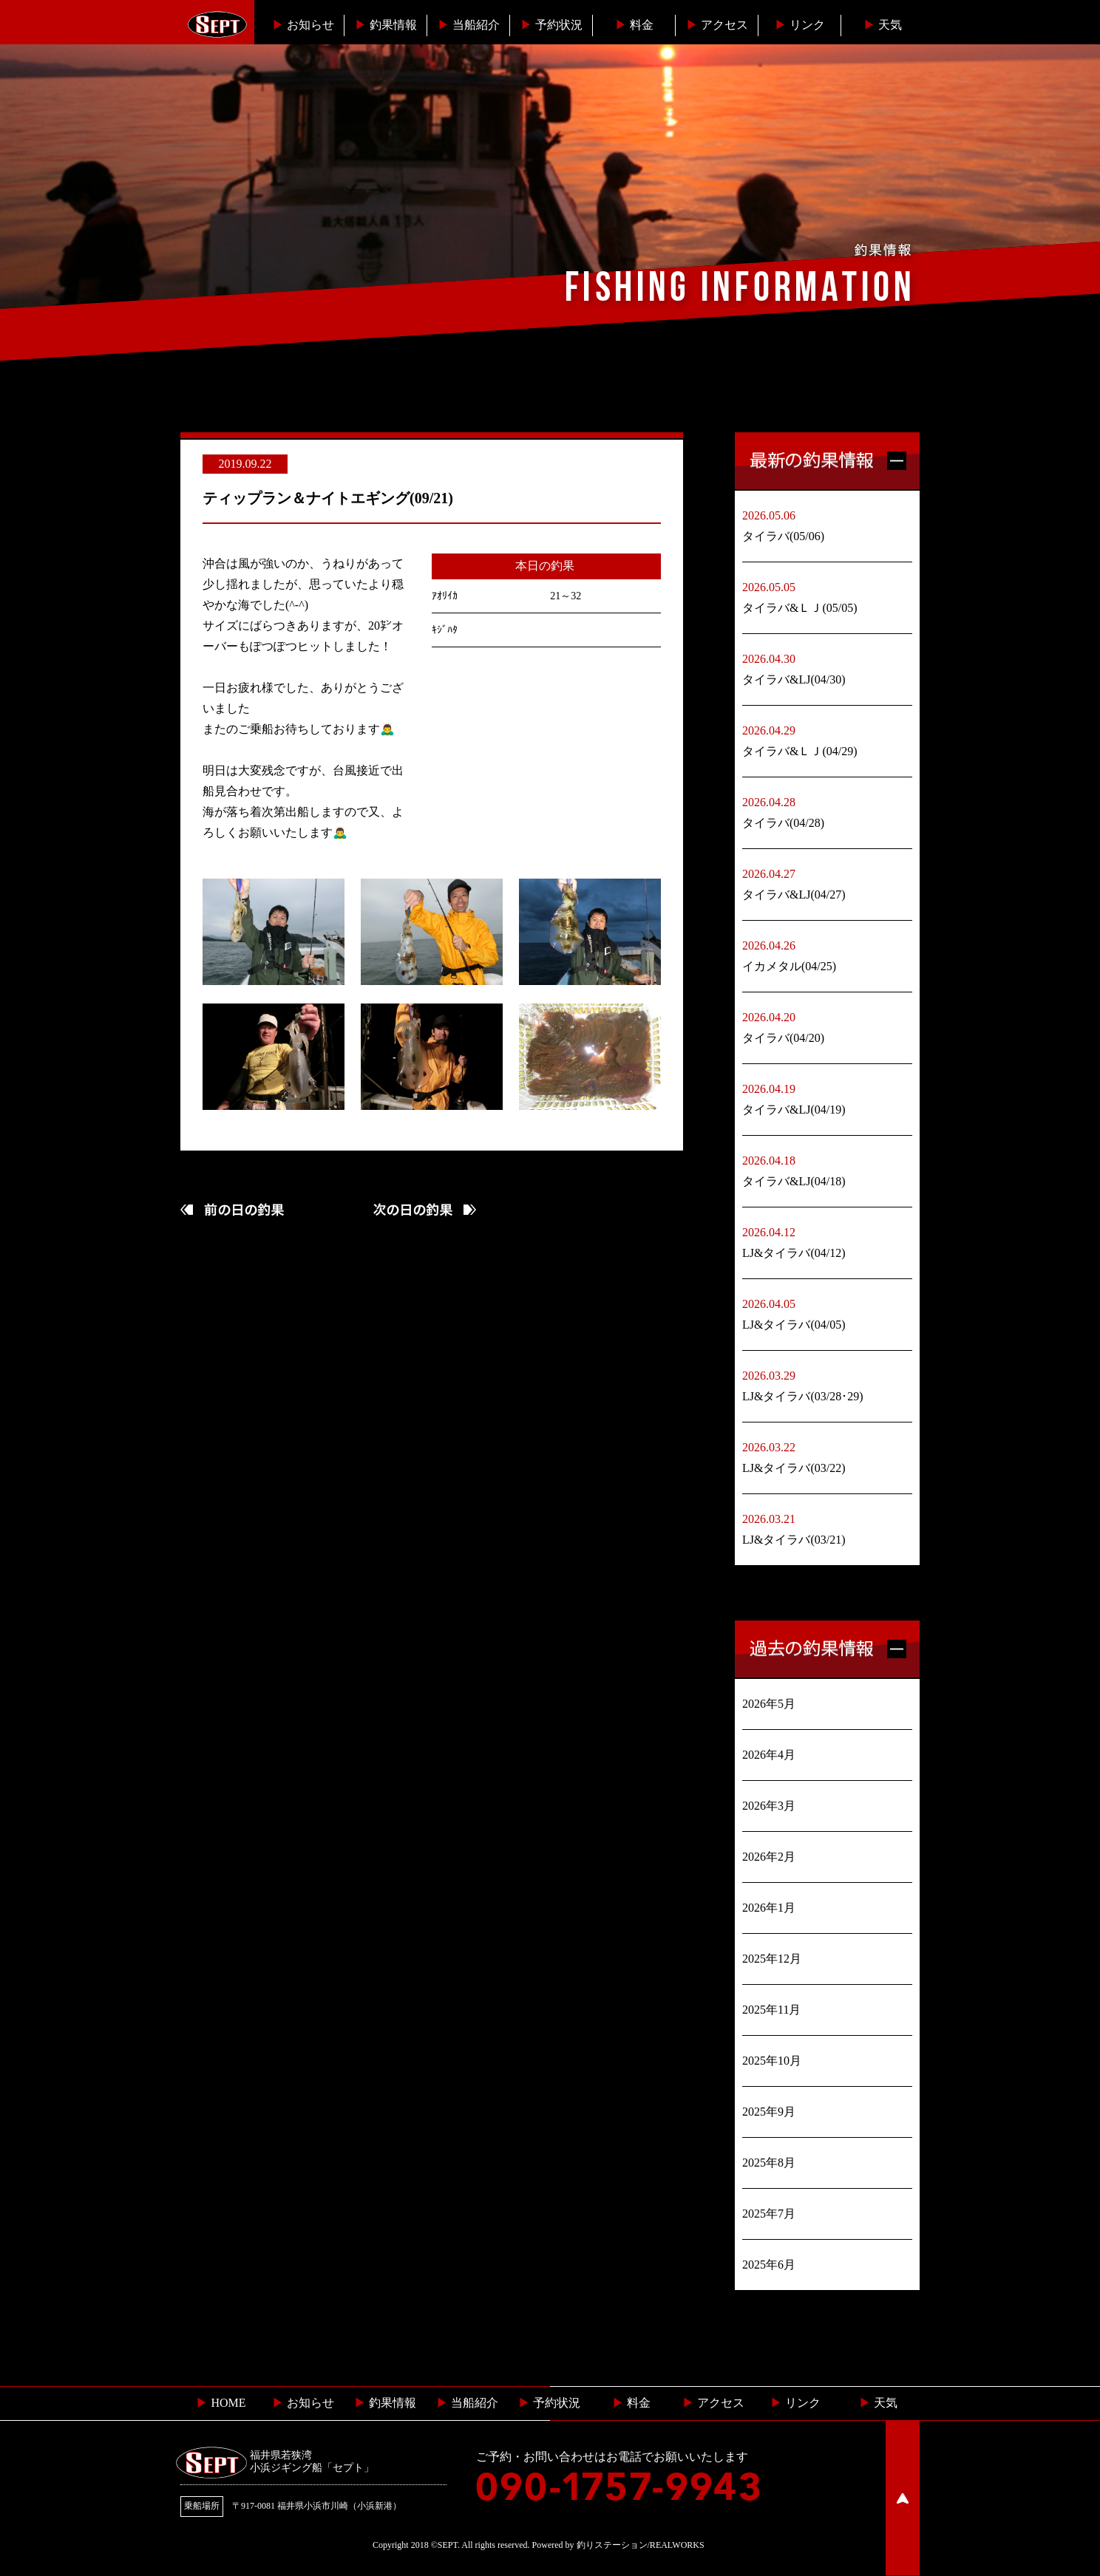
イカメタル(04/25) (789, 966)
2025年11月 (771, 2009)
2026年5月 (768, 1703)
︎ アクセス (713, 2402)
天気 (882, 24)
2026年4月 (768, 1754)
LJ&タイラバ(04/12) (794, 1253)
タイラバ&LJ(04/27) (794, 894)
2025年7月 (768, 2213)
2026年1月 (768, 1907)
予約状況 (551, 24)
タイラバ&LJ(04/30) (794, 679)
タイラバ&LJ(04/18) (794, 1181)
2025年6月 (768, 2264)
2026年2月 (768, 1856)
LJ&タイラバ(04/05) (794, 1324)
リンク (800, 24)
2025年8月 (768, 2162)
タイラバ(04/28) (783, 823)
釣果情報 (386, 24)
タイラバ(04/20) (783, 1038)
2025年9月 (768, 2111)
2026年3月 (768, 1805)
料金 (634, 24)
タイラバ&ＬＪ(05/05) (800, 608)
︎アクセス (717, 24)
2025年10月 (771, 2060)
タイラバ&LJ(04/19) (794, 1109)
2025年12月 (771, 1958)
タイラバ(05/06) (783, 536)
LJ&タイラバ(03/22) (794, 1468)
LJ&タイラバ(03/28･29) (802, 1396)
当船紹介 (469, 24)
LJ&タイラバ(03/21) (794, 1539)
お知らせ (303, 24)
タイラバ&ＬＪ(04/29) (800, 751)
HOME (220, 2402)
